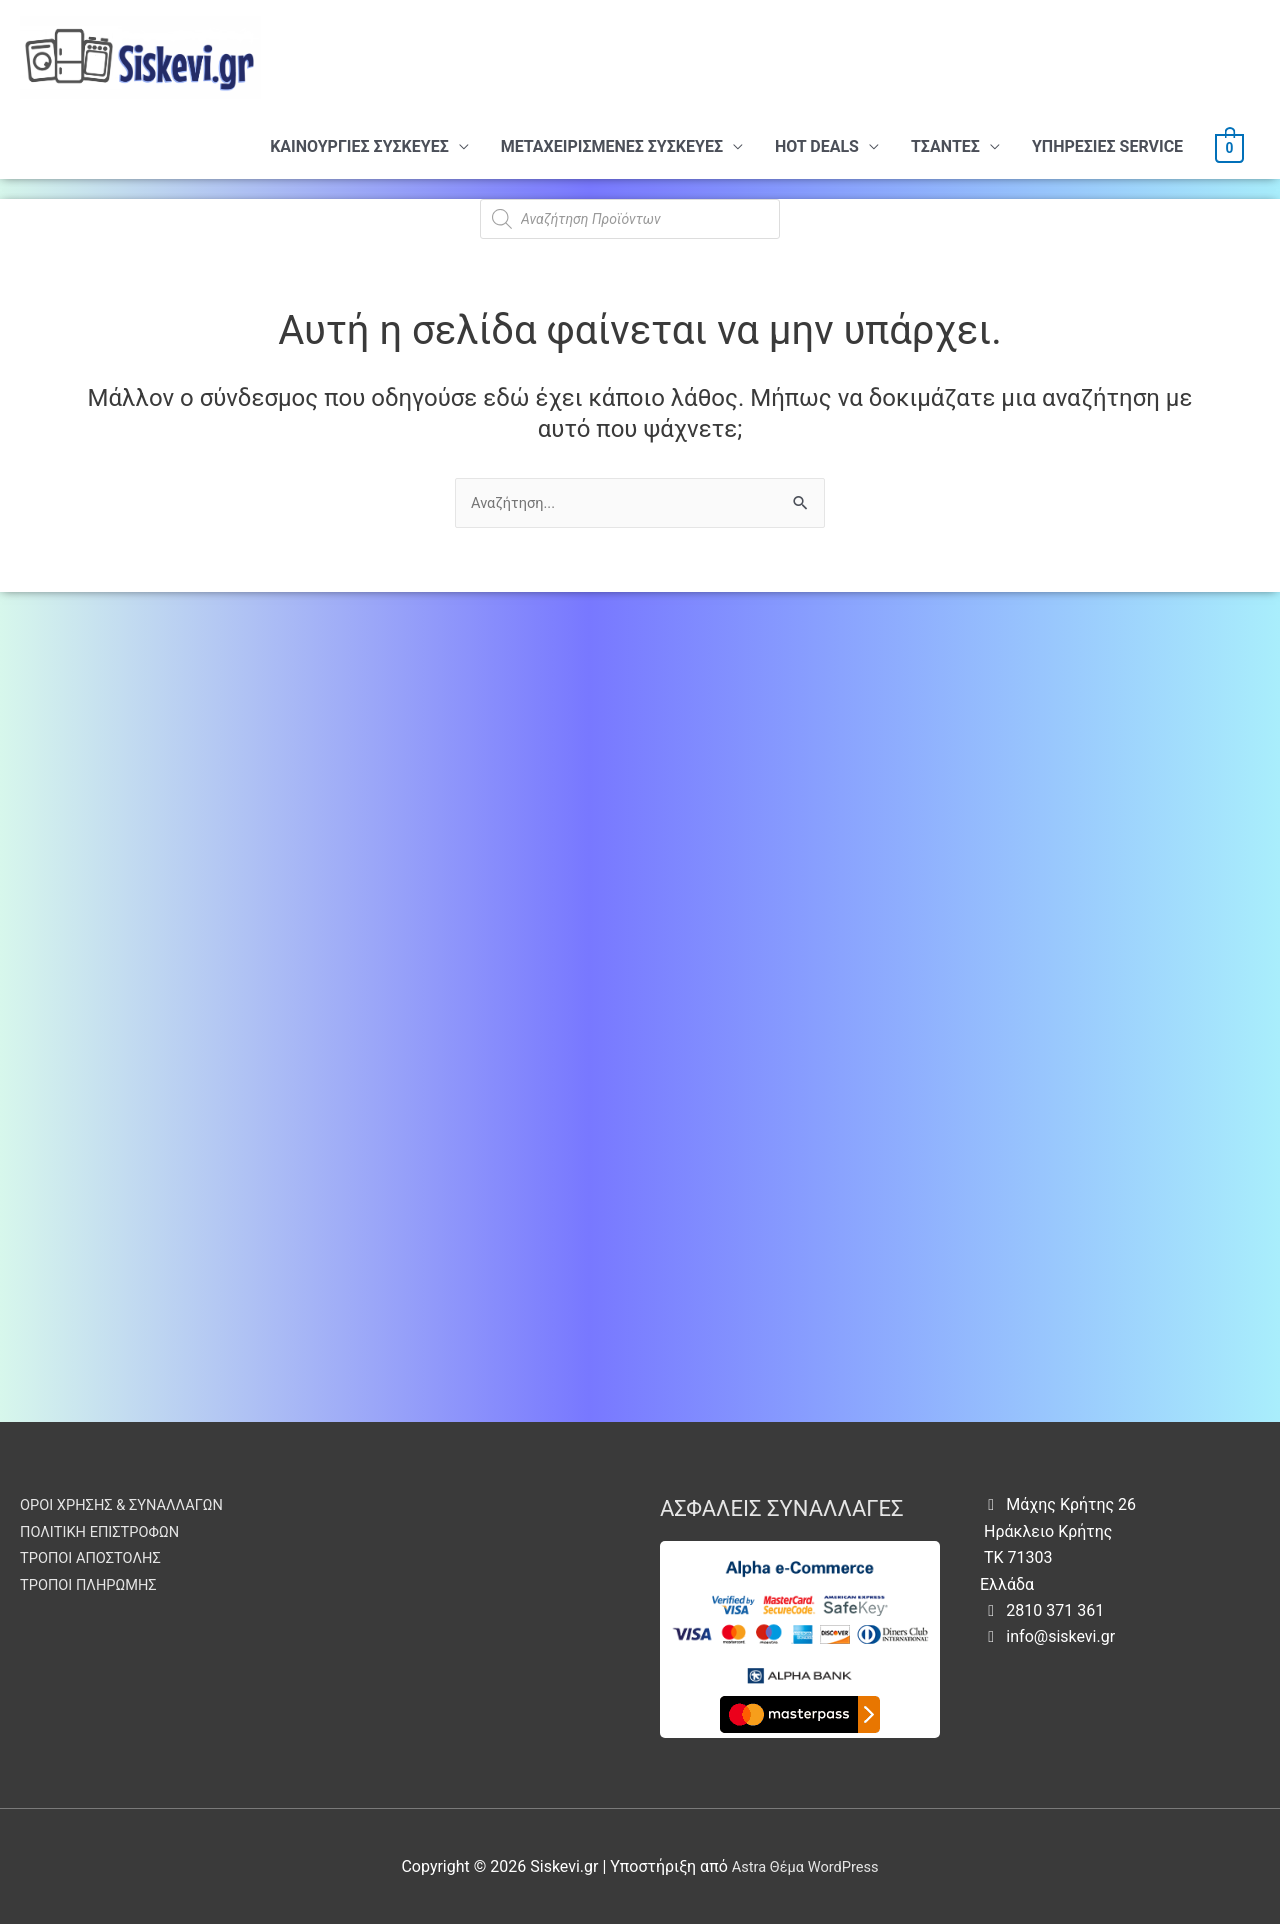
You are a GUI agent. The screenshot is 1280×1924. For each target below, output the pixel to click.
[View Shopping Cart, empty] (1229, 146)
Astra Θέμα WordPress (805, 1866)
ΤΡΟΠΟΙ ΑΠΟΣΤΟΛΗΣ (97, 1557)
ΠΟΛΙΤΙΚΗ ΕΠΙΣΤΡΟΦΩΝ (107, 1531)
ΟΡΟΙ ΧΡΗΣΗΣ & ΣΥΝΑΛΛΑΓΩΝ (131, 1504)
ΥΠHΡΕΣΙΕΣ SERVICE (1107, 146)
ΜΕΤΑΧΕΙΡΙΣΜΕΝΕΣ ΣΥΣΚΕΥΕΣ (612, 146)
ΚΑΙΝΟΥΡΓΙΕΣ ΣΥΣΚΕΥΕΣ (359, 146)
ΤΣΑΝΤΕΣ (945, 146)
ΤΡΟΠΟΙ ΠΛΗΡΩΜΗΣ (95, 1584)
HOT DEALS (817, 146)
